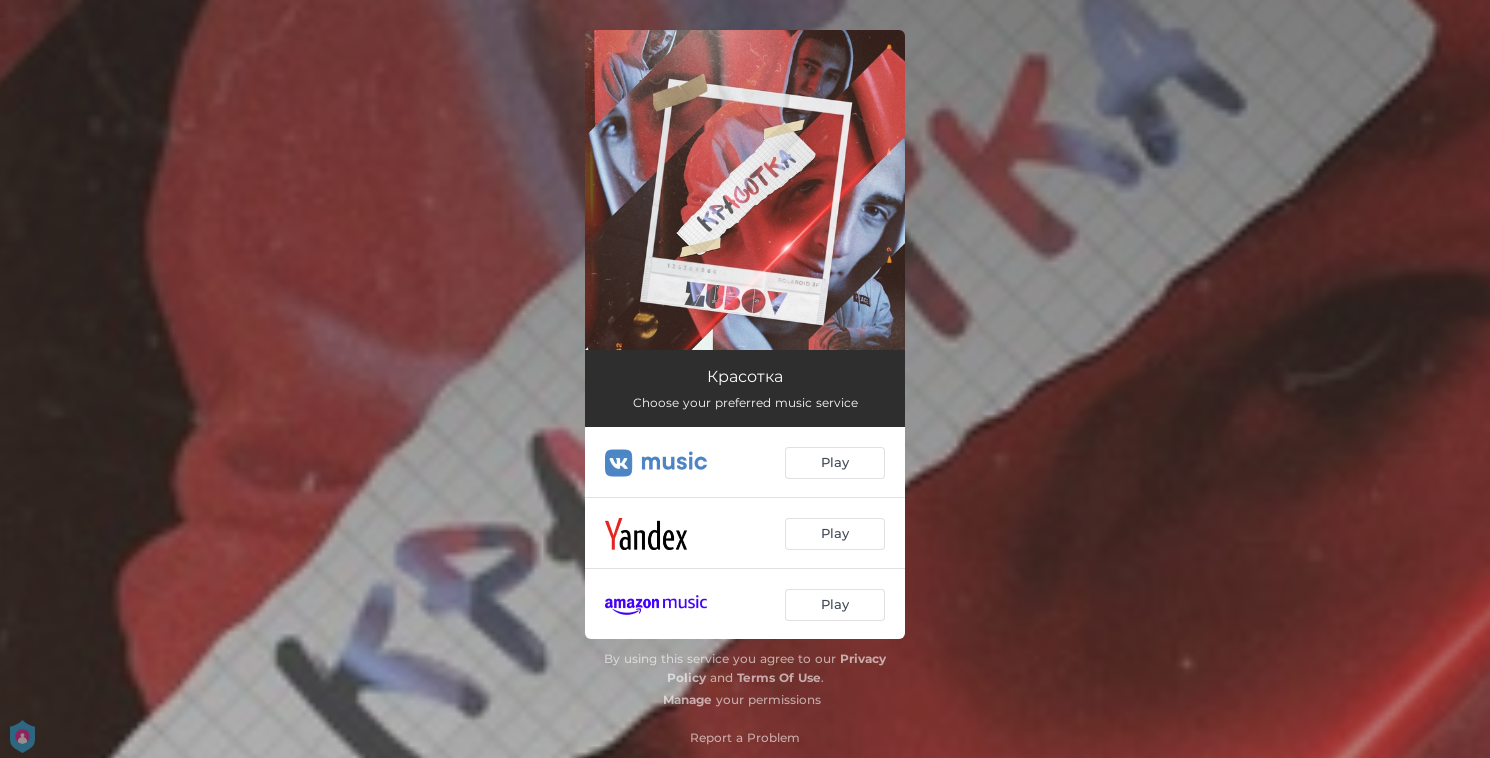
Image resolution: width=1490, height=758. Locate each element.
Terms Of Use (779, 677)
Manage (687, 699)
